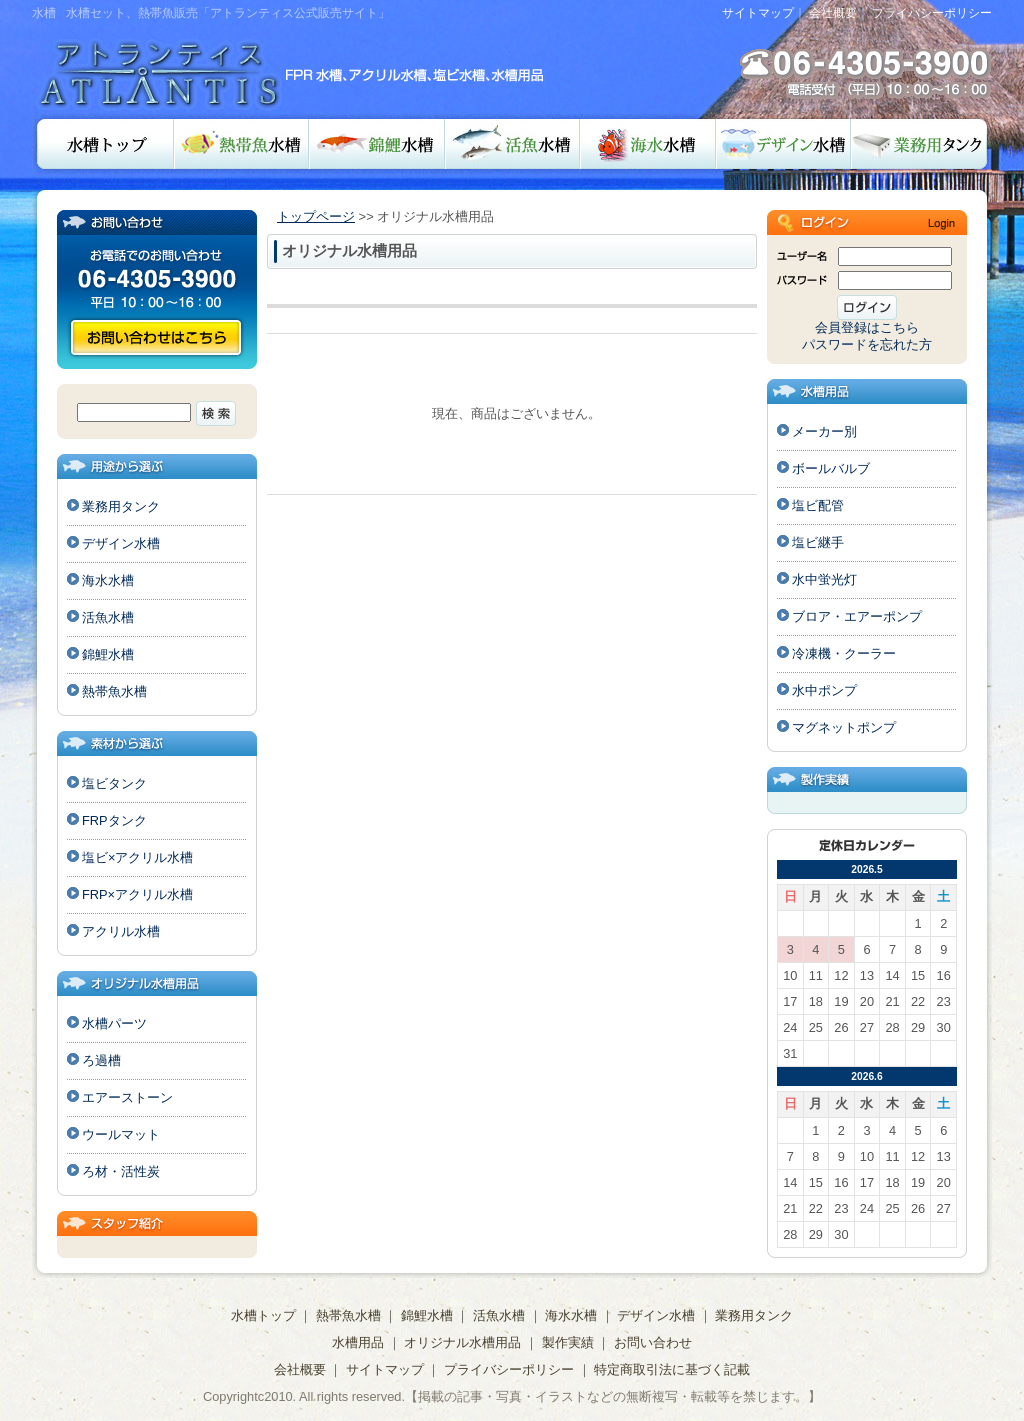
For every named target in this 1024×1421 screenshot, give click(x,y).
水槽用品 (358, 1342)
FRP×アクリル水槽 (137, 894)
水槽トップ (103, 144)
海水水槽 (648, 144)
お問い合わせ (156, 337)
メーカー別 (824, 431)
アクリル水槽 (121, 931)
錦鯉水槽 (377, 144)
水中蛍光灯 (824, 579)
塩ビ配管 (818, 505)
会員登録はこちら (867, 327)
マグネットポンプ (844, 727)
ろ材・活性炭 (121, 1171)
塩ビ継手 (818, 542)
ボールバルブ (831, 468)
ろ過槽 (101, 1060)
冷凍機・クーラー (844, 653)
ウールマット (121, 1134)
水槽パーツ (114, 1023)
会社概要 (833, 13)
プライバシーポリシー (932, 13)
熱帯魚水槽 (241, 144)
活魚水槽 (512, 144)
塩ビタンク (114, 783)
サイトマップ (758, 13)
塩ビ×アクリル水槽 (137, 857)
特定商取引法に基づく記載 (672, 1369)
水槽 (44, 13)
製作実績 (568, 1342)
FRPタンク (114, 820)
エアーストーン (127, 1097)
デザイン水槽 (783, 144)
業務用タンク (921, 144)
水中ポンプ (824, 690)
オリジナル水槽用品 (462, 1342)
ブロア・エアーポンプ (857, 616)
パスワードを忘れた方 (867, 344)
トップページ (316, 216)
